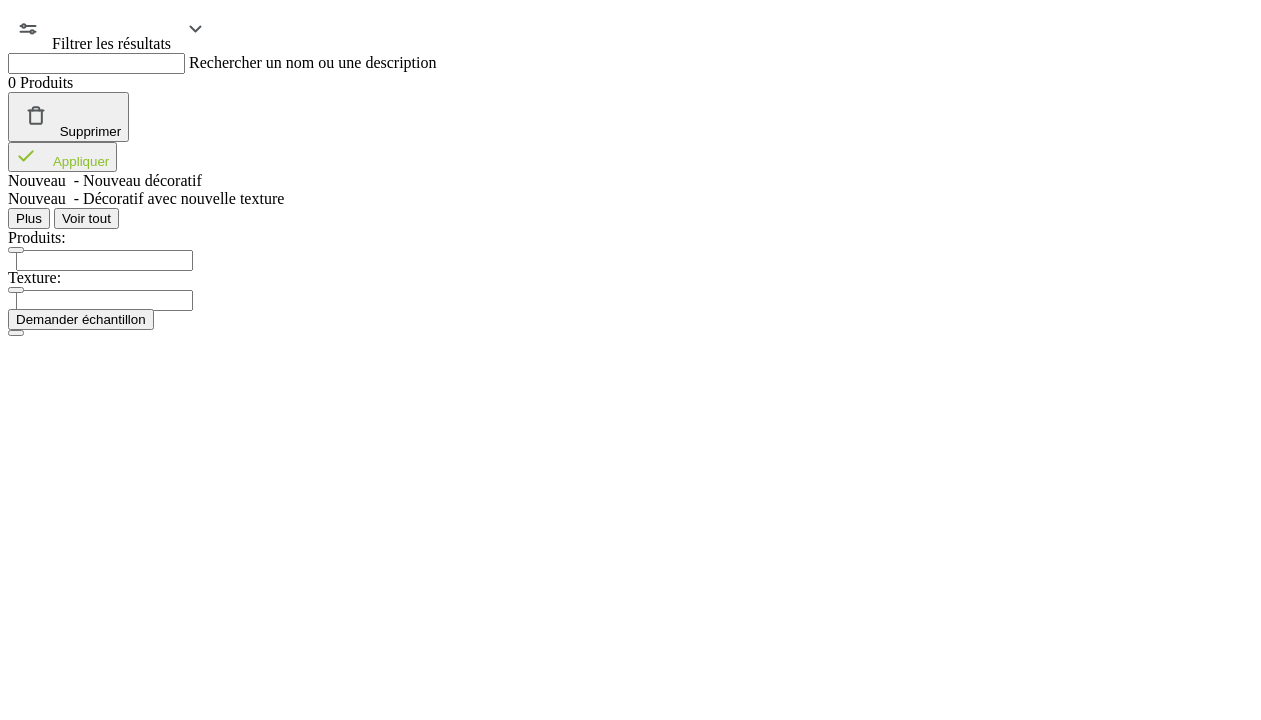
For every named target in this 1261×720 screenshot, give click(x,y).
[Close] (16, 333)
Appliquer (62, 157)
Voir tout (86, 218)
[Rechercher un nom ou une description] (96, 63)
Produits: (37, 237)
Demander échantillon (81, 319)
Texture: (34, 277)
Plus (29, 218)
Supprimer (68, 117)
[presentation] (104, 260)
